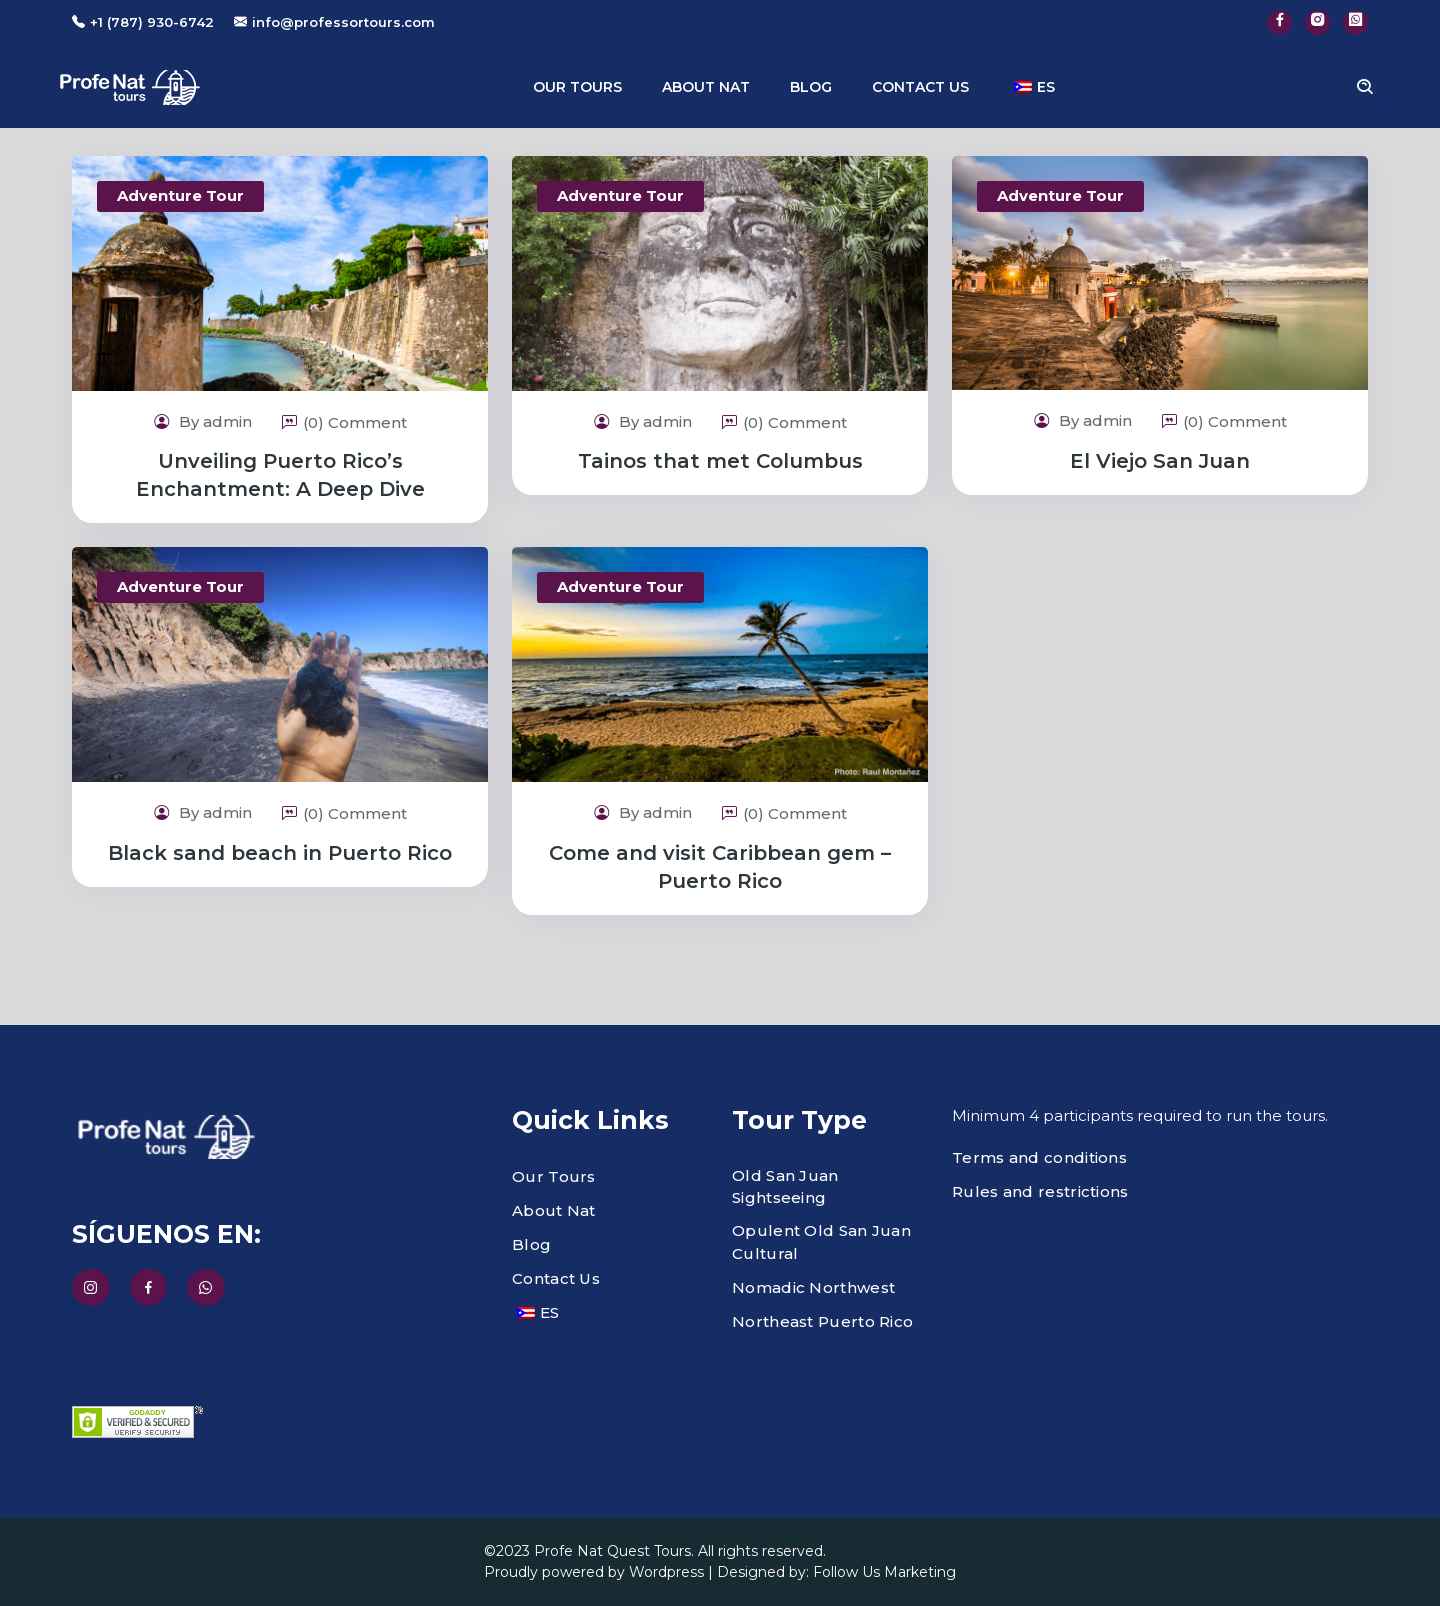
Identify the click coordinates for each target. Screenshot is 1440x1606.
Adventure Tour (180, 195)
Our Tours (577, 87)
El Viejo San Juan (1160, 461)
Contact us (920, 87)
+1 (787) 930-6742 (152, 22)
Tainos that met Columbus (720, 461)
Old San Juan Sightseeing (785, 1187)
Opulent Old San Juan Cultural (821, 1242)
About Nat (706, 87)
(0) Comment (344, 422)
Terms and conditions (1039, 1157)
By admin (203, 421)
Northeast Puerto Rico (822, 1321)
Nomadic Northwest (813, 1287)
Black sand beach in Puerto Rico (280, 853)
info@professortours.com (343, 22)
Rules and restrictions (1040, 1191)
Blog (811, 87)
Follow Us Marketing (884, 1572)
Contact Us (556, 1278)
